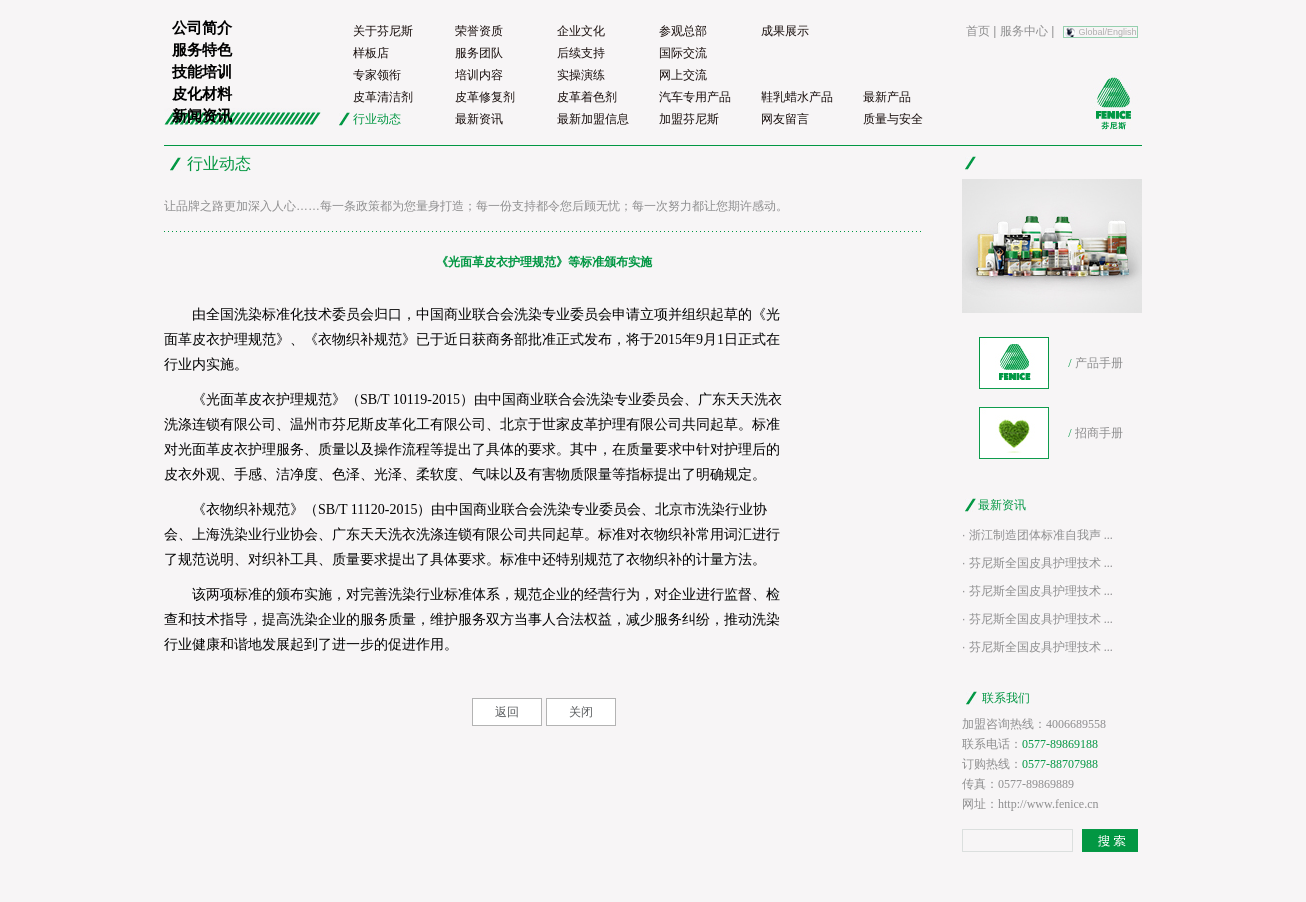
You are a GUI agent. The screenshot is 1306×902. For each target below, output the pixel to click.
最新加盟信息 (593, 119)
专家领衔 (377, 75)
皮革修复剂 (485, 97)
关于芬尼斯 (383, 31)
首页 (978, 31)
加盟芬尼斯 (689, 119)
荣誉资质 (479, 31)
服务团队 (479, 53)
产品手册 (1099, 363)
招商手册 (1099, 433)
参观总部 (683, 31)
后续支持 (581, 53)
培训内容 (479, 75)
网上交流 (683, 75)
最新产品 (887, 97)
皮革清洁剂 (383, 97)
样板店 (371, 53)
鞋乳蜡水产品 (797, 97)
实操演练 (581, 75)
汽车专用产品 (695, 97)
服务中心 (1024, 31)
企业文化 (581, 31)
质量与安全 (893, 119)
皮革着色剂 (587, 97)
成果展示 (785, 31)
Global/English (1108, 32)
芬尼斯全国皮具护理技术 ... (1041, 563)
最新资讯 (479, 119)
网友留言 (785, 119)
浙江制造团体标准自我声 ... (1041, 535)
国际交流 (683, 53)
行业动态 (377, 119)
